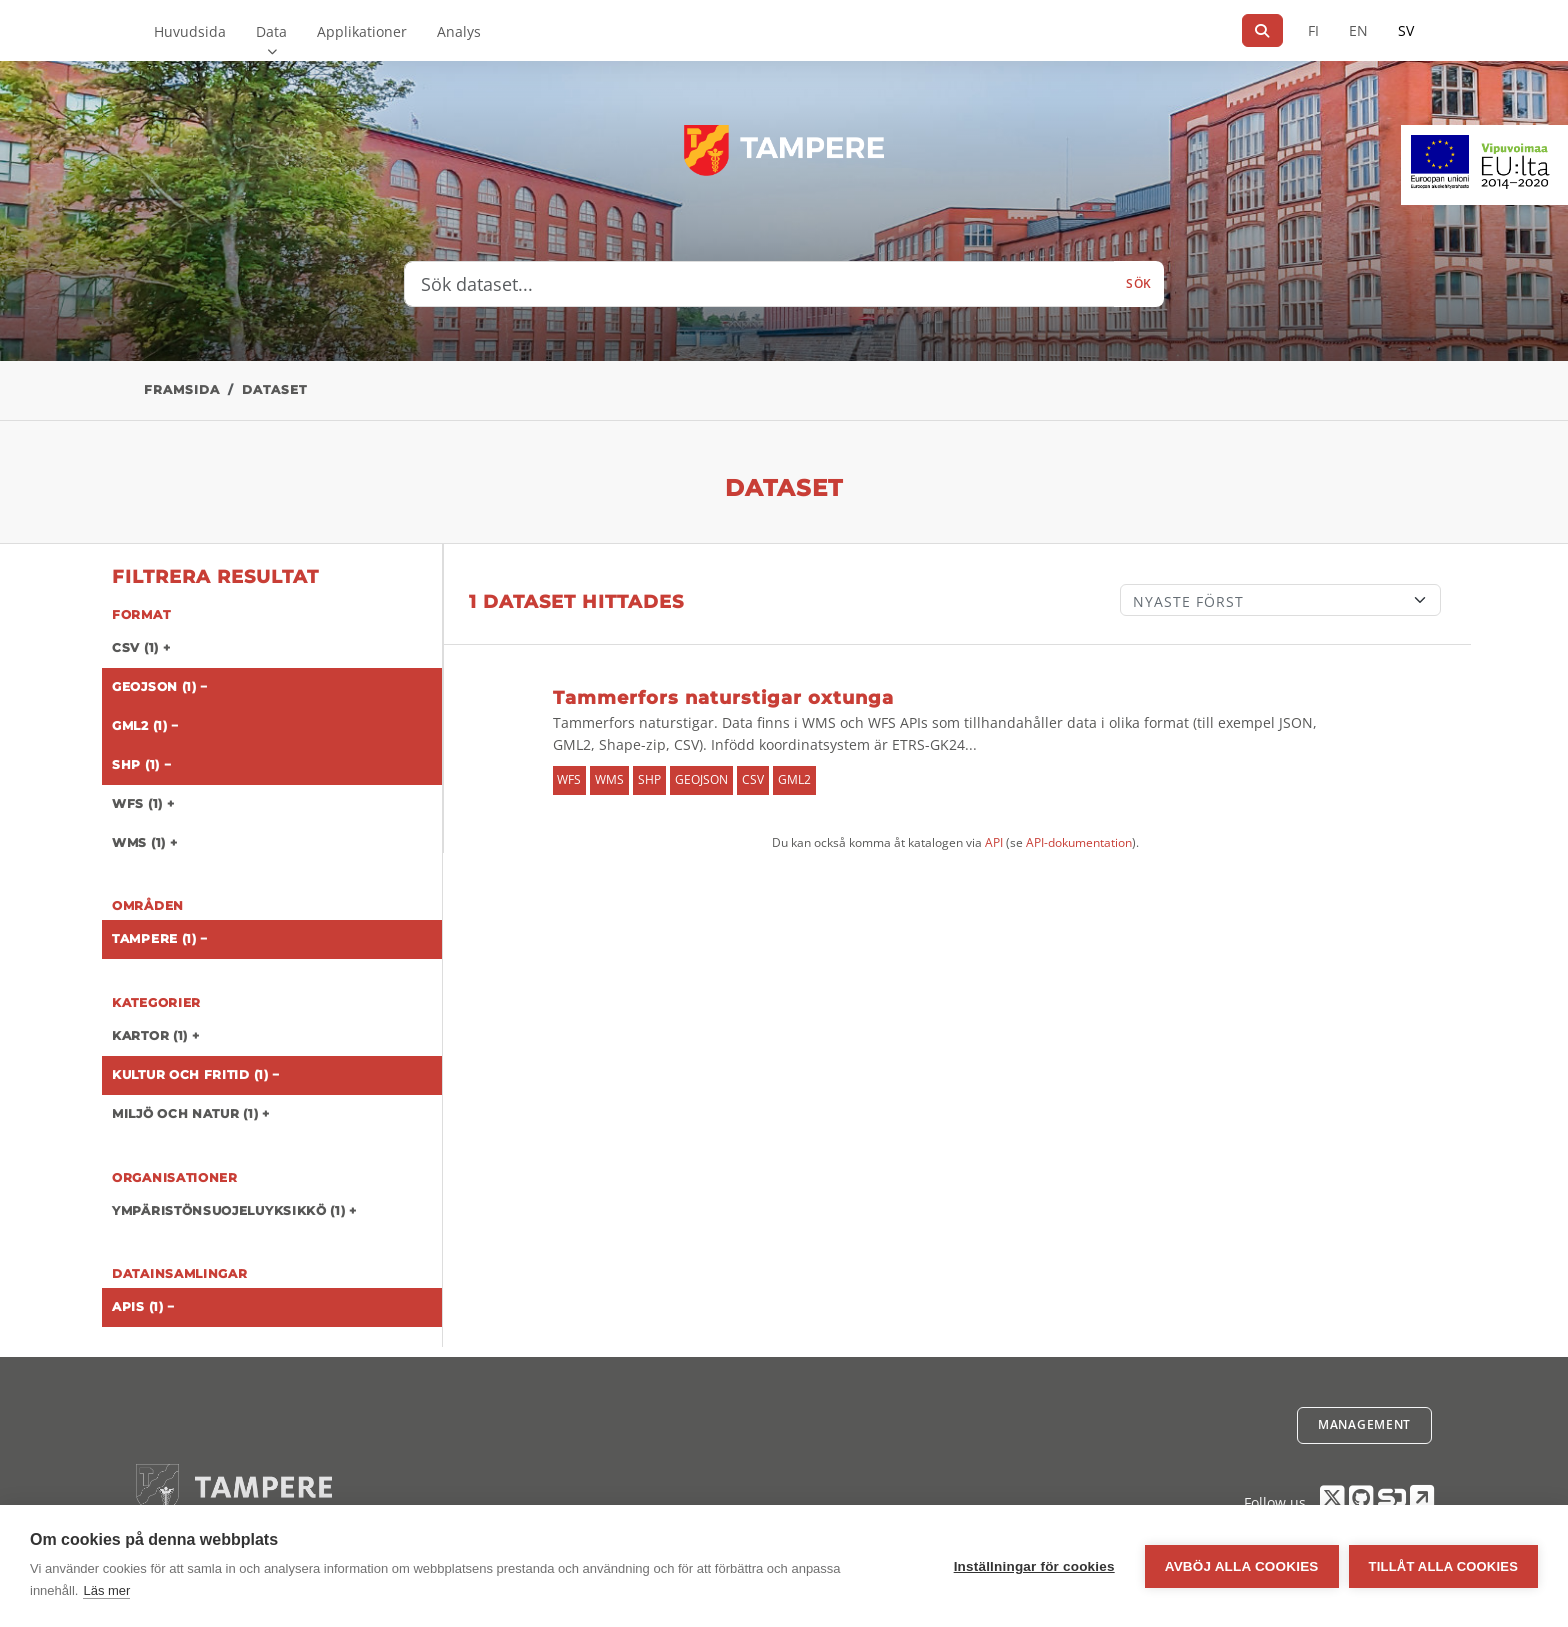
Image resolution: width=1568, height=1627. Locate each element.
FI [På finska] (1313, 30)
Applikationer (362, 31)
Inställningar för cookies (1034, 1566)
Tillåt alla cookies (1443, 1566)
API (994, 842)
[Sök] (1262, 30)
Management (1364, 1424)
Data (271, 31)
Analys (459, 31)
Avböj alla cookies (1242, 1566)
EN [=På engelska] (1358, 30)
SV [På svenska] (1406, 30)
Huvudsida (190, 31)
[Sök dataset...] (759, 284)
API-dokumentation (1079, 842)
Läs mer (106, 1590)
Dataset (274, 389)
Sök (1139, 283)
